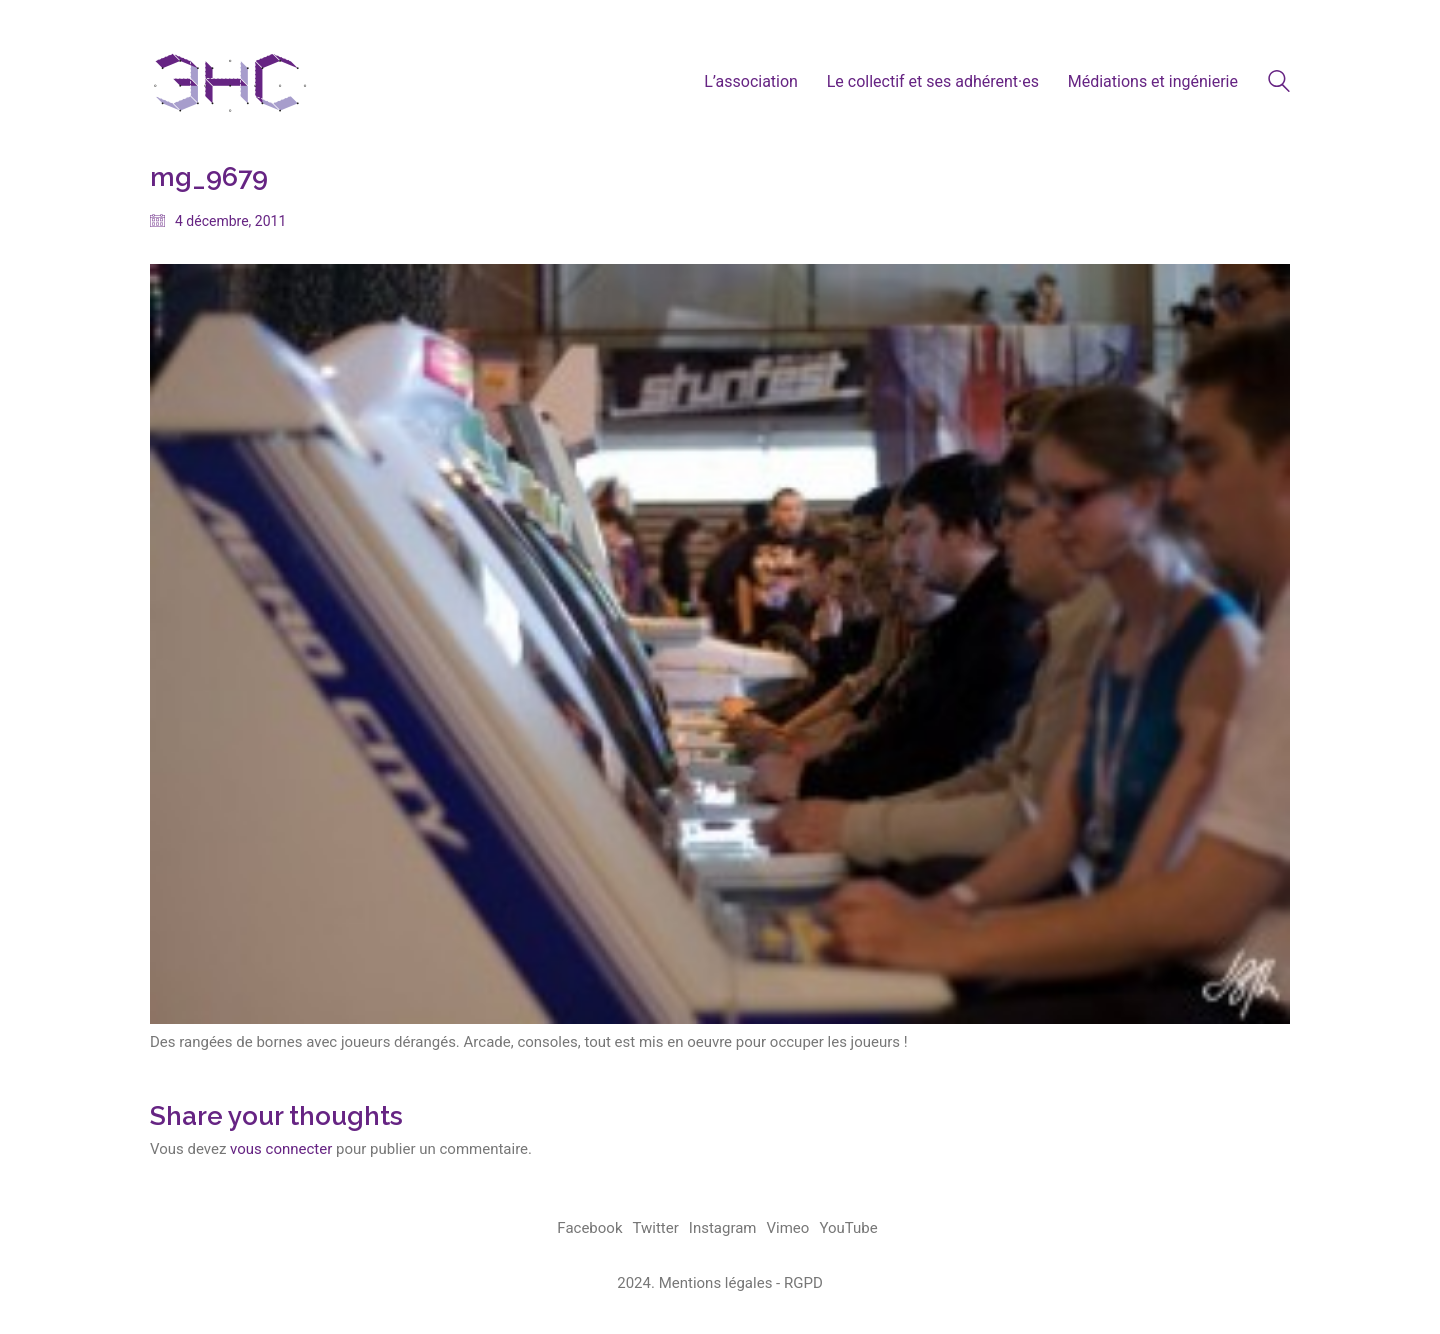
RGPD (803, 1283)
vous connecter (281, 1149)
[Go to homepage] (230, 81)
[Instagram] (723, 1229)
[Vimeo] (788, 1229)
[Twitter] (656, 1229)
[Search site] (1279, 84)
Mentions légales (716, 1283)
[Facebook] (589, 1229)
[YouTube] (848, 1229)
